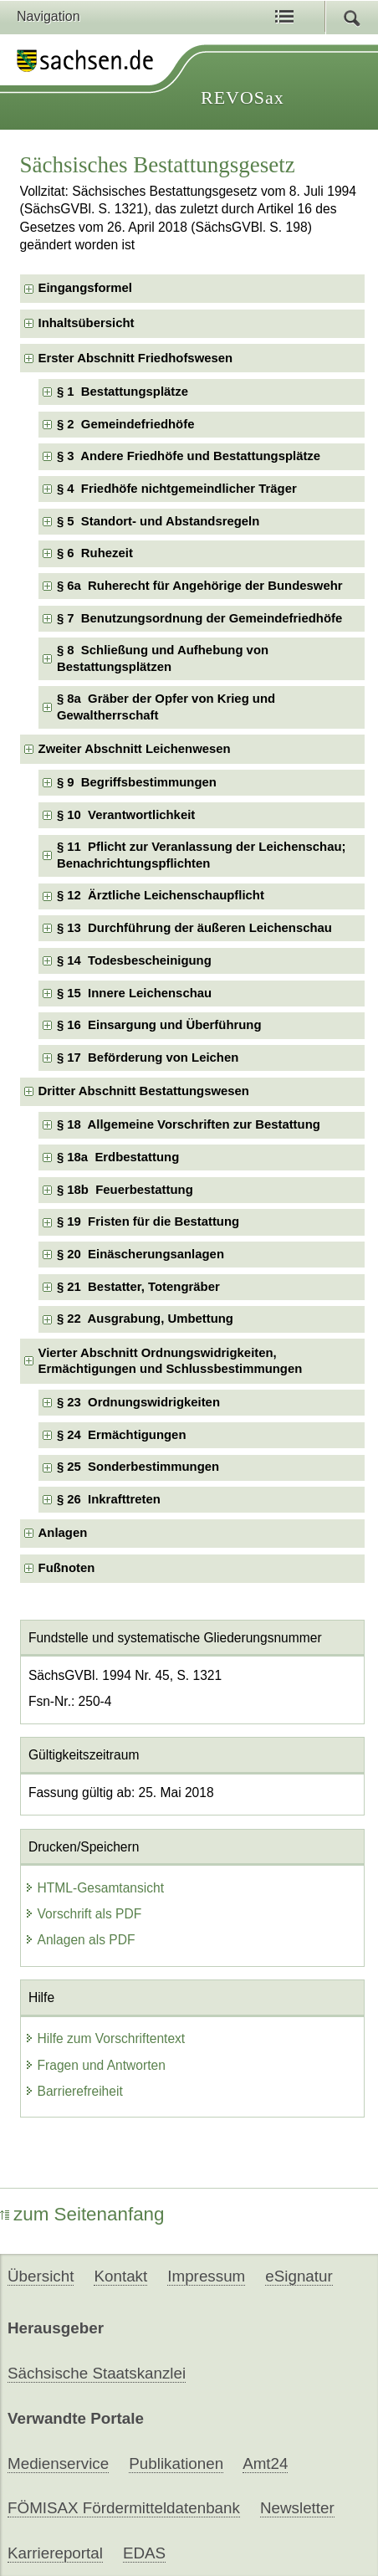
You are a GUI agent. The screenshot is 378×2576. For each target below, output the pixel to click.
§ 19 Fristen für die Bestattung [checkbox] (148, 1221)
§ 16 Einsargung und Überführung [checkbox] (159, 1025)
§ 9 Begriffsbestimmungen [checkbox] (137, 782)
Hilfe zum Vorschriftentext (105, 2038)
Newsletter (297, 2508)
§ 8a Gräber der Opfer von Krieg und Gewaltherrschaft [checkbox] (166, 706)
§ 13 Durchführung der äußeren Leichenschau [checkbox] (194, 928)
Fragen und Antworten (95, 2065)
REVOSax (242, 97)
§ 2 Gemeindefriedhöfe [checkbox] (126, 424)
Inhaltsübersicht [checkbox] (86, 323)
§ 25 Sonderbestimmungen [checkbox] (138, 1466)
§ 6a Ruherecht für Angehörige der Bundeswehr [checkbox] (200, 585)
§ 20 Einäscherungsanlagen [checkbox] (140, 1254)
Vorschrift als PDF (83, 1914)
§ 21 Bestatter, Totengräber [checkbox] (138, 1286)
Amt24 (265, 2463)
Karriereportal (55, 2553)
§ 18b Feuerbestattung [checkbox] (125, 1189)
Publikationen (176, 2463)
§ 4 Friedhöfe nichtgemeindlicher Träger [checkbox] (177, 488)
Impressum (206, 2276)
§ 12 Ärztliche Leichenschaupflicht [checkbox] (160, 895)
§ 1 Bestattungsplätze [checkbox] (122, 391)
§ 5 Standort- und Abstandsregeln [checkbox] (158, 521)
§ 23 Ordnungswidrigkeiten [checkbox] (138, 1402)
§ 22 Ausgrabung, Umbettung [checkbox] (145, 1318)
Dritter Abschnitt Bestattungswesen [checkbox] (143, 1091)
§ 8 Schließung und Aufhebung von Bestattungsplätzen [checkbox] (162, 658)
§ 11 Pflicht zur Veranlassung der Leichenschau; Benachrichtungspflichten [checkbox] (201, 854)
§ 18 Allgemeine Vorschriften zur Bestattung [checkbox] (188, 1124)
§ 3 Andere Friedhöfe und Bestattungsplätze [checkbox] (188, 456)
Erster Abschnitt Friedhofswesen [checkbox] (135, 358)
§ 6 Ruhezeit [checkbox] (95, 553)
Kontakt (120, 2276)
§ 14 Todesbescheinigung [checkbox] (134, 960)
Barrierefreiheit (73, 2091)
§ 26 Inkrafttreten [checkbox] (109, 1499)
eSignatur (298, 2276)
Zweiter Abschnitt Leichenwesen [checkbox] (134, 748)
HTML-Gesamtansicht (94, 1888)
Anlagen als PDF (79, 1940)
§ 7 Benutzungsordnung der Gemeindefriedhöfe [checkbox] (199, 618)
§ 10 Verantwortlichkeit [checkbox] (126, 815)
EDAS (144, 2553)
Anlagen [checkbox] (63, 1532)
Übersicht (41, 2276)
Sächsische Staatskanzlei (97, 2373)
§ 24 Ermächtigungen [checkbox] (121, 1435)
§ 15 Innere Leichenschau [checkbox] (134, 993)
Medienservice (58, 2463)
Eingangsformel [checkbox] (85, 287)
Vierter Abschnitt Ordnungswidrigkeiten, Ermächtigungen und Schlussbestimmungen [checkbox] (170, 1360)
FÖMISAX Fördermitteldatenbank (124, 2508)
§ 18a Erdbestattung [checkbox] (118, 1157)
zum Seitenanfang (82, 2214)
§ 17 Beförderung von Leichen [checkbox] (147, 1057)
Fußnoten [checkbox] (66, 1568)
